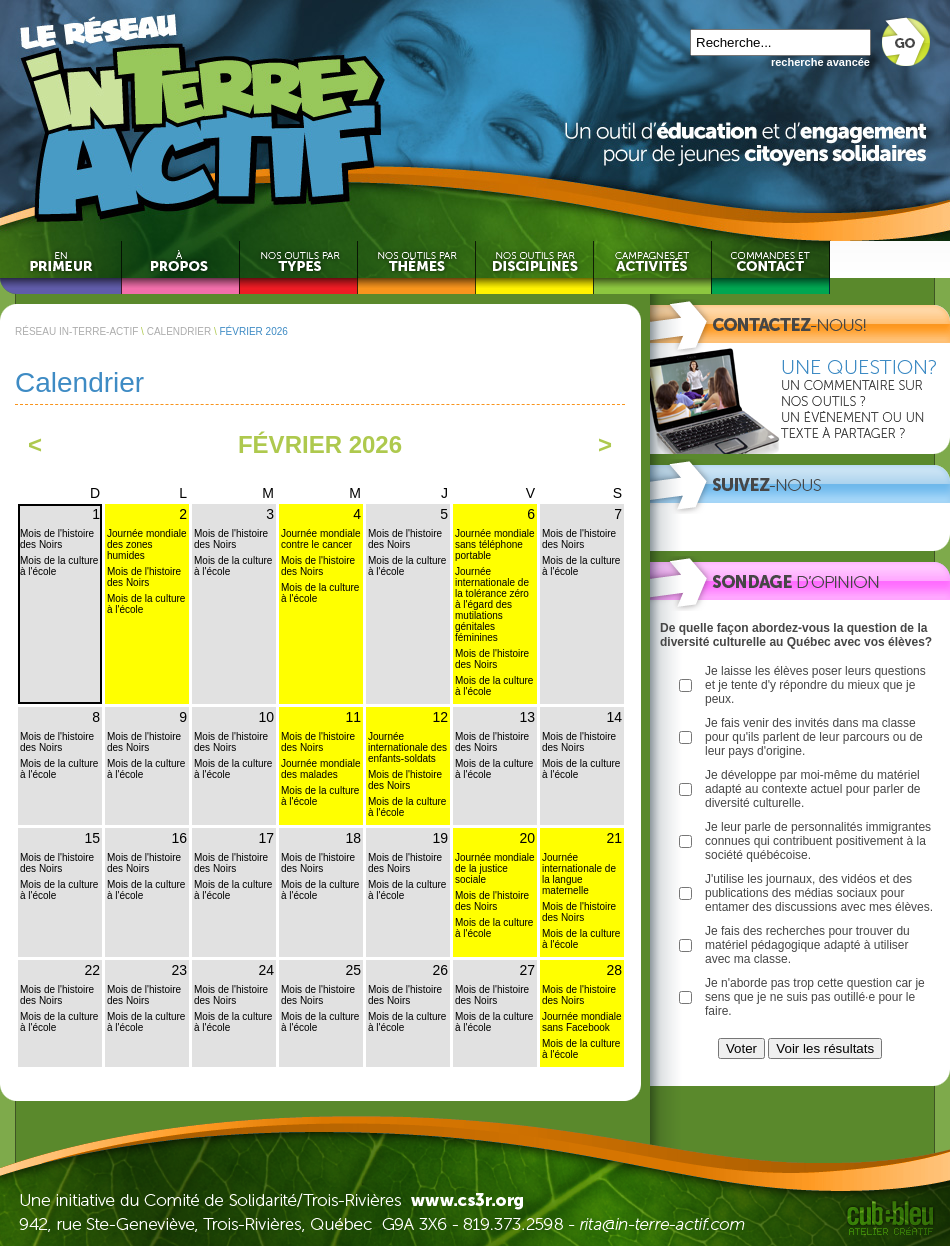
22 (92, 970)
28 (614, 970)
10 (266, 717)
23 (179, 970)
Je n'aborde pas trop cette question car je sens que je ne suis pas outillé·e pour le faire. (815, 997)
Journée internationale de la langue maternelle (579, 874)
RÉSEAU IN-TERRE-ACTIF (76, 331)
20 (527, 838)
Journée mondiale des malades (321, 769)
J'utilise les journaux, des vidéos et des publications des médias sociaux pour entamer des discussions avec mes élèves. (819, 893)
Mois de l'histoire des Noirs (57, 539)
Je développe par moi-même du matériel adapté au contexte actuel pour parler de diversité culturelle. (812, 789)
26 (440, 970)
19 (440, 838)
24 (266, 970)
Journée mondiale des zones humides (147, 544)
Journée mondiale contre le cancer (321, 539)
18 (353, 838)
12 (440, 717)
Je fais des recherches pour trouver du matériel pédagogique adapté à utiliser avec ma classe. (807, 945)
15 (92, 838)
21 (614, 838)
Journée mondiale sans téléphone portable (495, 544)
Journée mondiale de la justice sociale (495, 868)
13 (527, 717)
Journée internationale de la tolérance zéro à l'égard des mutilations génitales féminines (492, 604)
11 (353, 717)
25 (353, 970)
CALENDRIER (179, 331)
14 (614, 717)
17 (266, 838)
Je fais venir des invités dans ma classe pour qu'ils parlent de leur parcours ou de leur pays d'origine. (814, 737)
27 (527, 970)
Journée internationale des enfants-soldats (407, 747)
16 (179, 838)
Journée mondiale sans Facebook (582, 1022)
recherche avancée (820, 62)
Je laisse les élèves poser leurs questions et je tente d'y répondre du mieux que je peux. (815, 685)
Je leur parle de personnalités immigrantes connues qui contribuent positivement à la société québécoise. (818, 841)
